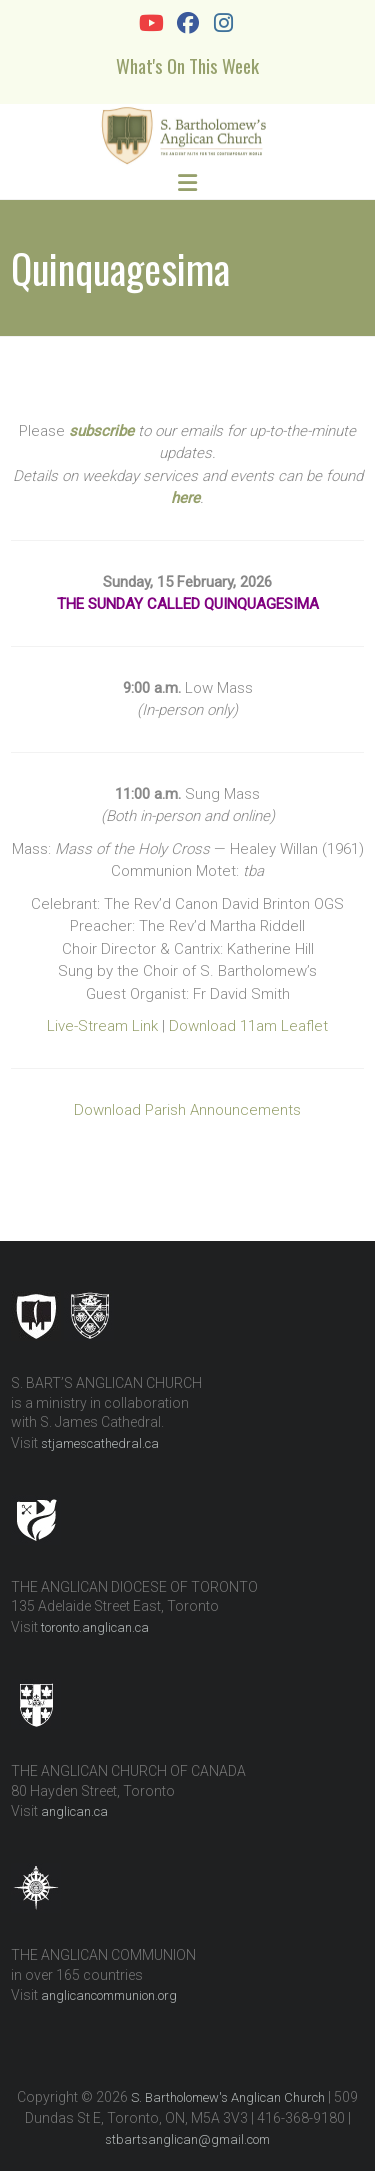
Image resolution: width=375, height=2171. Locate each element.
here (185, 498)
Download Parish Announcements (187, 1110)
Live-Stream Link (102, 1026)
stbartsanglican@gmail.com (187, 2139)
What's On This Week (187, 65)
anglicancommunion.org (109, 1995)
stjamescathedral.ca (100, 1443)
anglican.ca (74, 1811)
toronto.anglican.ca (95, 1627)
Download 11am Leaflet (248, 1026)
